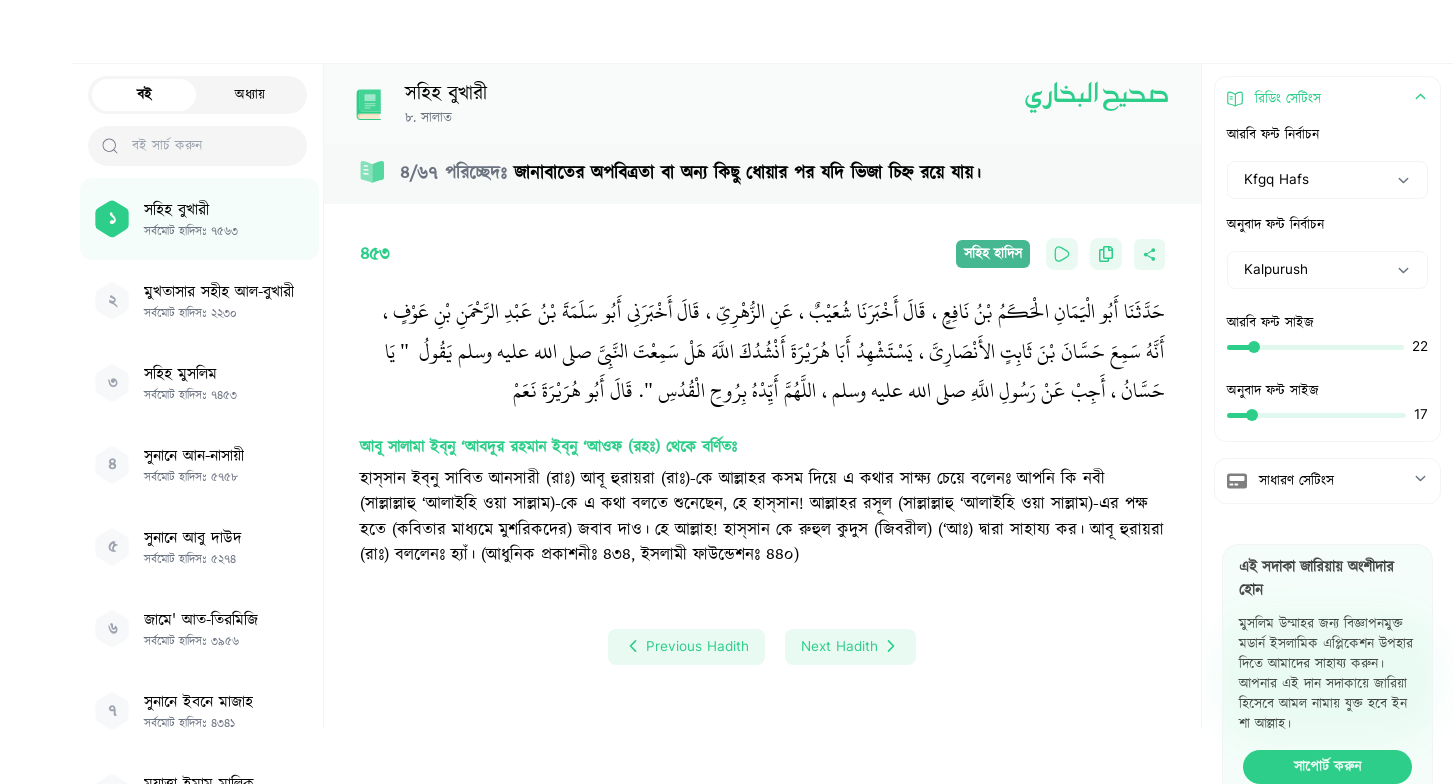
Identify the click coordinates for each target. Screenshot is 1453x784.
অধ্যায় (250, 95)
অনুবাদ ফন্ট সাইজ (1273, 391)
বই (144, 95)
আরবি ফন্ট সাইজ (1270, 323)
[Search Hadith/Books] (651, 32)
